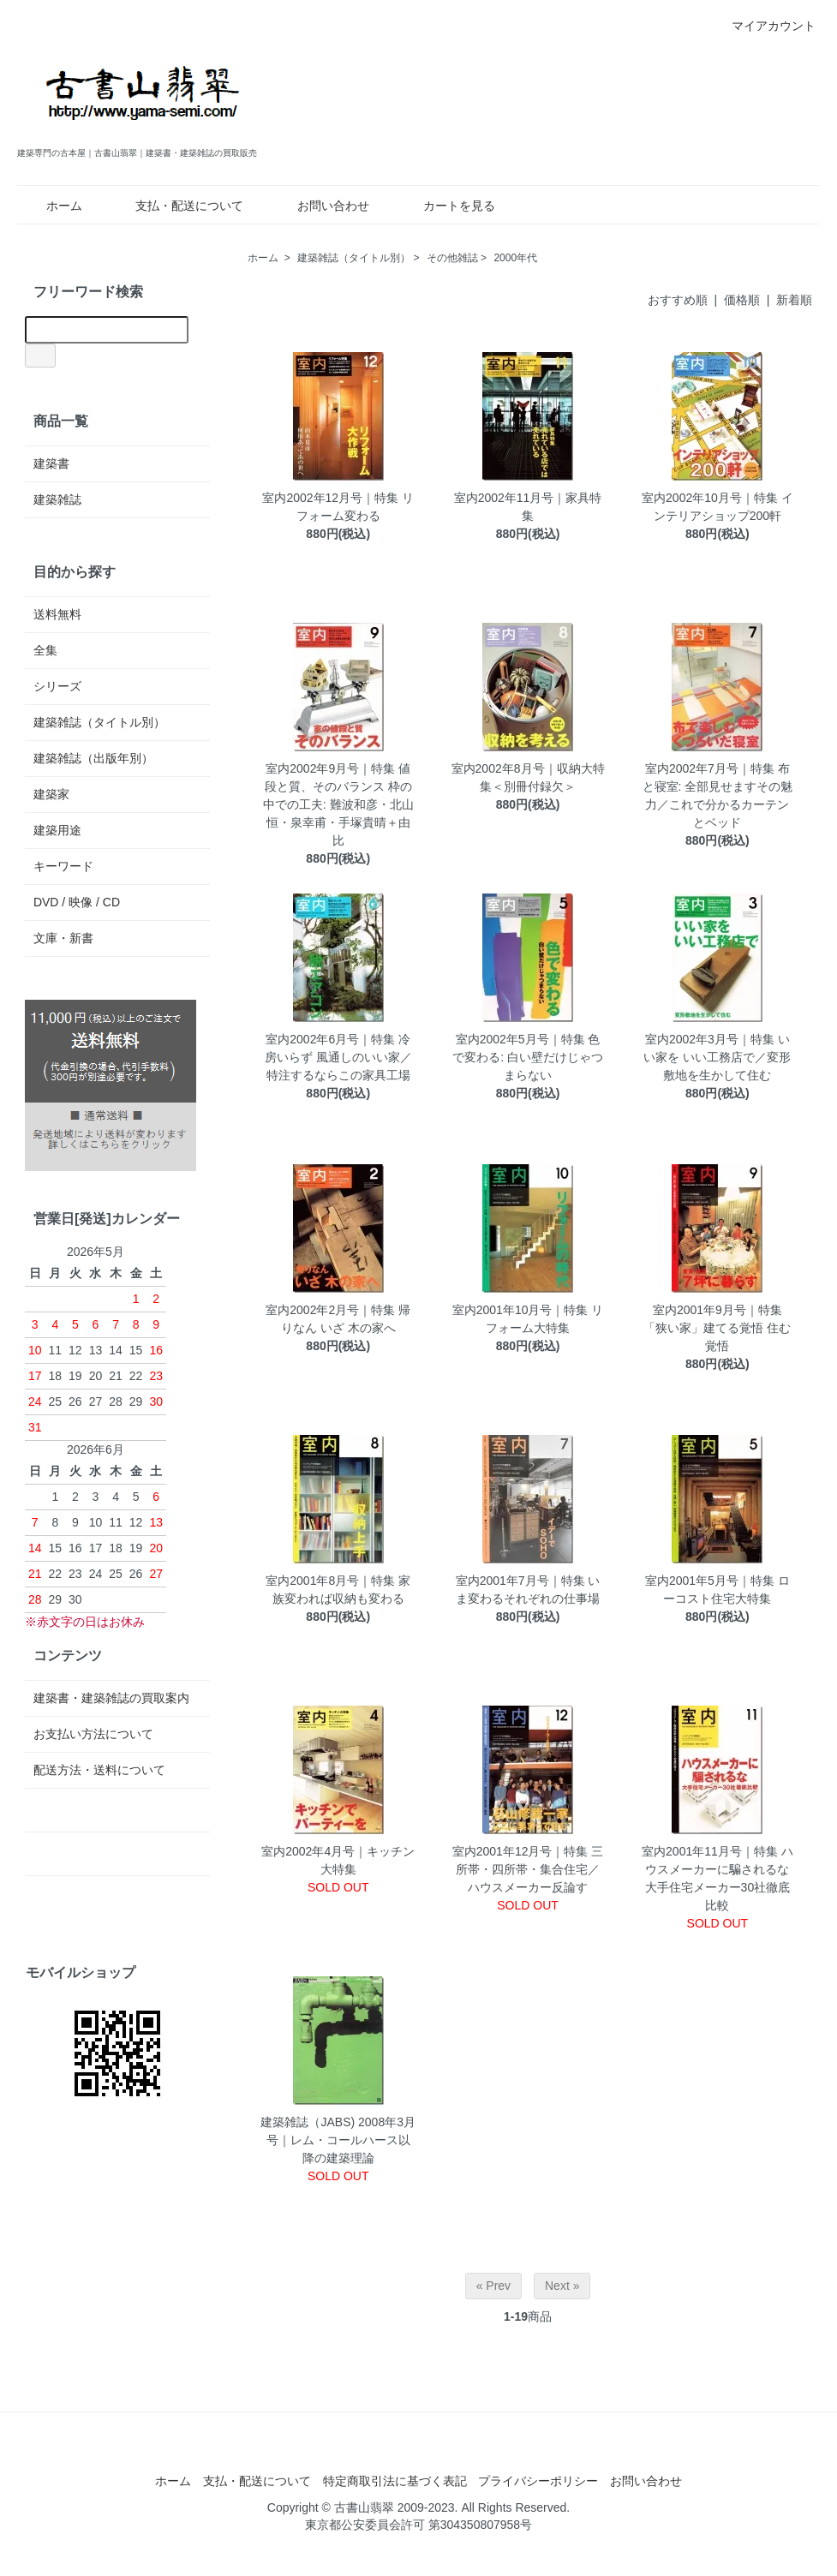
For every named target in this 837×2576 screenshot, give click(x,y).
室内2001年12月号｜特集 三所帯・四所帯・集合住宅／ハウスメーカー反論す (528, 1869)
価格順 (742, 300)
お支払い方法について (93, 1734)
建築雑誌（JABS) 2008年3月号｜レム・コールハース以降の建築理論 (338, 2140)
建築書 (51, 463)
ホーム (51, 205)
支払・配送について (177, 205)
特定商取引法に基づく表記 (395, 2481)
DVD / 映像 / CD (76, 902)
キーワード (63, 866)
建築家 (51, 794)
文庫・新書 (63, 938)
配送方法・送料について (99, 1770)
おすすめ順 (678, 300)
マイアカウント (765, 26)
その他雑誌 (452, 258)
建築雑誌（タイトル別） (353, 258)
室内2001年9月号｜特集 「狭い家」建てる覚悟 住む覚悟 (717, 1328)
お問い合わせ (320, 205)
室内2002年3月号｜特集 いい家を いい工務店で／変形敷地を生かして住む (717, 1057)
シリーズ (57, 686)
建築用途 (57, 830)
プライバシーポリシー (538, 2481)
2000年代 (515, 258)
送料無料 (57, 614)
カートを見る (446, 205)
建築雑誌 (57, 499)
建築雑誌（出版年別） (93, 758)
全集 (45, 650)
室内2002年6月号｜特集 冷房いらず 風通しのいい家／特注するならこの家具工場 (338, 1057)
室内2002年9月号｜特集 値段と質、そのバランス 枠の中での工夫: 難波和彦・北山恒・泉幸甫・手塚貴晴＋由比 (338, 804)
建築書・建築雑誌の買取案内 (111, 1698)
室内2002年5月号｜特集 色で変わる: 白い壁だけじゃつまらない (527, 1057)
